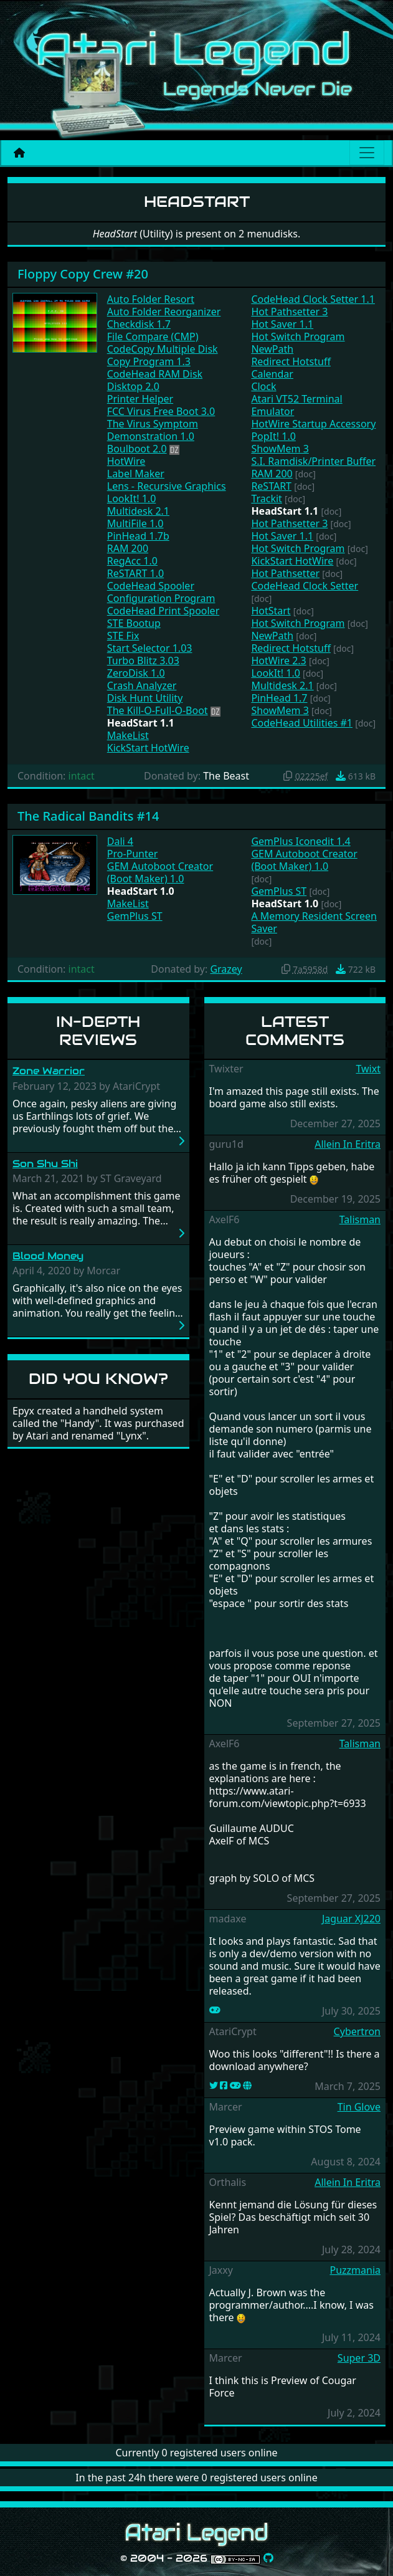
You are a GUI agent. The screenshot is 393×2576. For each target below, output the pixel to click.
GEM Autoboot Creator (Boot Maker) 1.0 (160, 872)
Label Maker (135, 473)
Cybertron (357, 2031)
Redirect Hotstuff (291, 361)
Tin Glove (359, 2107)
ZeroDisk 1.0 (136, 673)
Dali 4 (120, 841)
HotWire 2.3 (278, 660)
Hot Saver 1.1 (282, 324)
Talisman (360, 1219)
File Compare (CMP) (153, 336)
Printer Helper (140, 399)
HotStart (270, 610)
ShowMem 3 (279, 448)
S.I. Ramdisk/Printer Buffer (313, 461)
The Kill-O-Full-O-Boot (157, 710)
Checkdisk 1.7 (139, 324)
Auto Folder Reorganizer (164, 311)
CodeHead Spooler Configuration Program (161, 592)
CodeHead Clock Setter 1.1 (313, 299)
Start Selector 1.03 (149, 648)
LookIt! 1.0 (131, 498)
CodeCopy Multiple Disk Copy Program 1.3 (162, 355)
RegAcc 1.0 (132, 561)
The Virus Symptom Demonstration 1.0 (152, 429)
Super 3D (359, 2358)
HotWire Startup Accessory (313, 423)
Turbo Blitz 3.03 (143, 660)
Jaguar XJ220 (351, 1918)
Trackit (266, 498)
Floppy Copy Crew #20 (82, 273)
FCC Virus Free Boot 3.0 (161, 411)
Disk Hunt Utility (145, 698)
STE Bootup (134, 623)
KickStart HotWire (148, 748)
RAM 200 (127, 548)
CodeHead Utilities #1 (302, 723)
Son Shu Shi (45, 1164)
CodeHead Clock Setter (304, 586)
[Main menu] (366, 152)
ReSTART (271, 486)
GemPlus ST (135, 916)
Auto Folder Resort (150, 299)
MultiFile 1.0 (135, 523)
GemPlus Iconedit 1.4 (300, 841)
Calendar (272, 374)
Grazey (226, 969)
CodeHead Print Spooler (163, 610)
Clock (263, 386)
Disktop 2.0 (133, 386)
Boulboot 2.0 (137, 448)
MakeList (128, 735)
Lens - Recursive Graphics (166, 486)
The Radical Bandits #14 (88, 816)
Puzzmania (355, 2270)
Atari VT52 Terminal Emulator (296, 405)
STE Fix (123, 635)
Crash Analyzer (142, 685)
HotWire (126, 461)
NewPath (272, 349)
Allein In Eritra (348, 1144)
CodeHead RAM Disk (154, 374)
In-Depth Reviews (98, 1030)
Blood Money (47, 1256)
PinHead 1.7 (279, 698)
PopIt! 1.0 (273, 436)
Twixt (368, 1069)
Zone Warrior (48, 1071)
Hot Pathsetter (285, 573)
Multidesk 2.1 (138, 511)
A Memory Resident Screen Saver (314, 922)
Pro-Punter (132, 853)
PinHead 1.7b (138, 536)
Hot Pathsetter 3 (289, 311)
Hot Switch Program (297, 336)
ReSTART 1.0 (135, 573)
